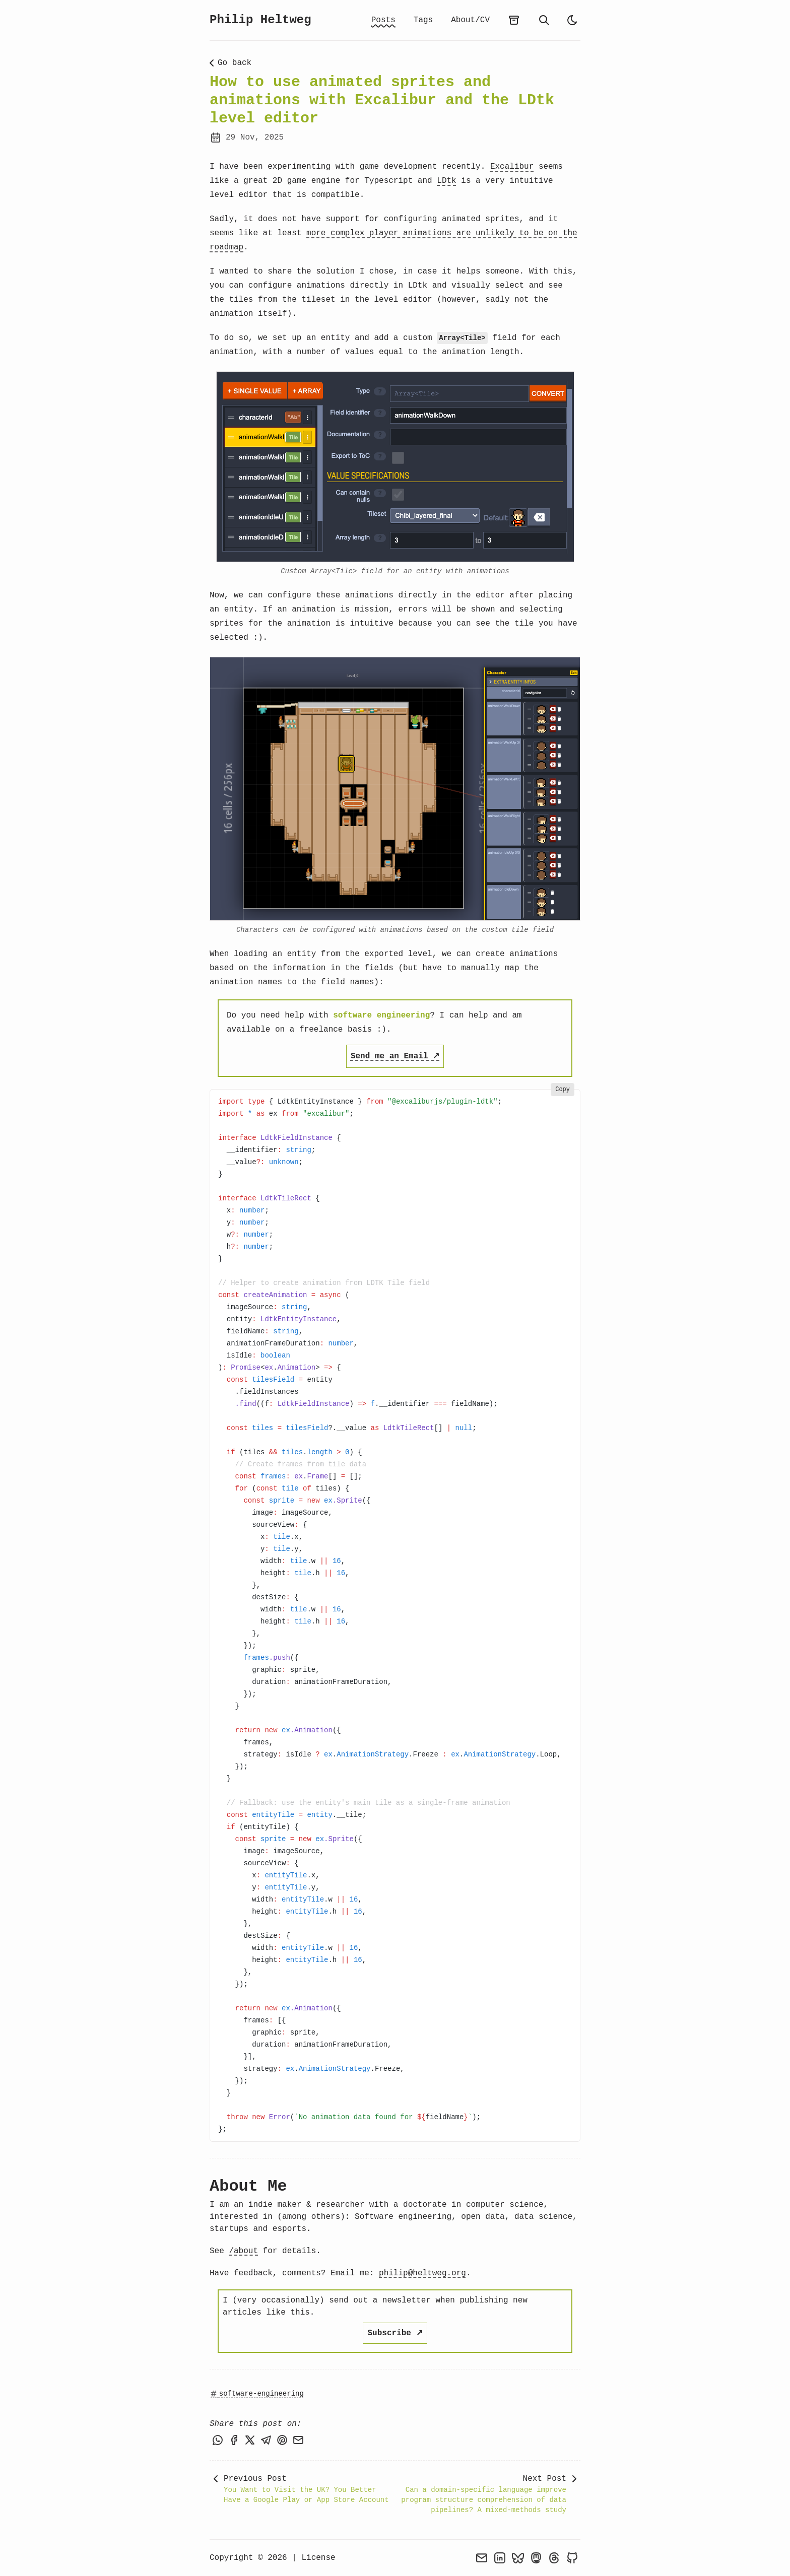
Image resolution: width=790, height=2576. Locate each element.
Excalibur (512, 166)
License (318, 2557)
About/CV (470, 20)
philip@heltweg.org (422, 2273)
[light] (572, 20)
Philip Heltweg (260, 20)
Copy (562, 1089)
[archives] (514, 20)
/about (243, 2251)
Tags (423, 20)
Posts (383, 20)
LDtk (446, 180)
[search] (544, 20)
